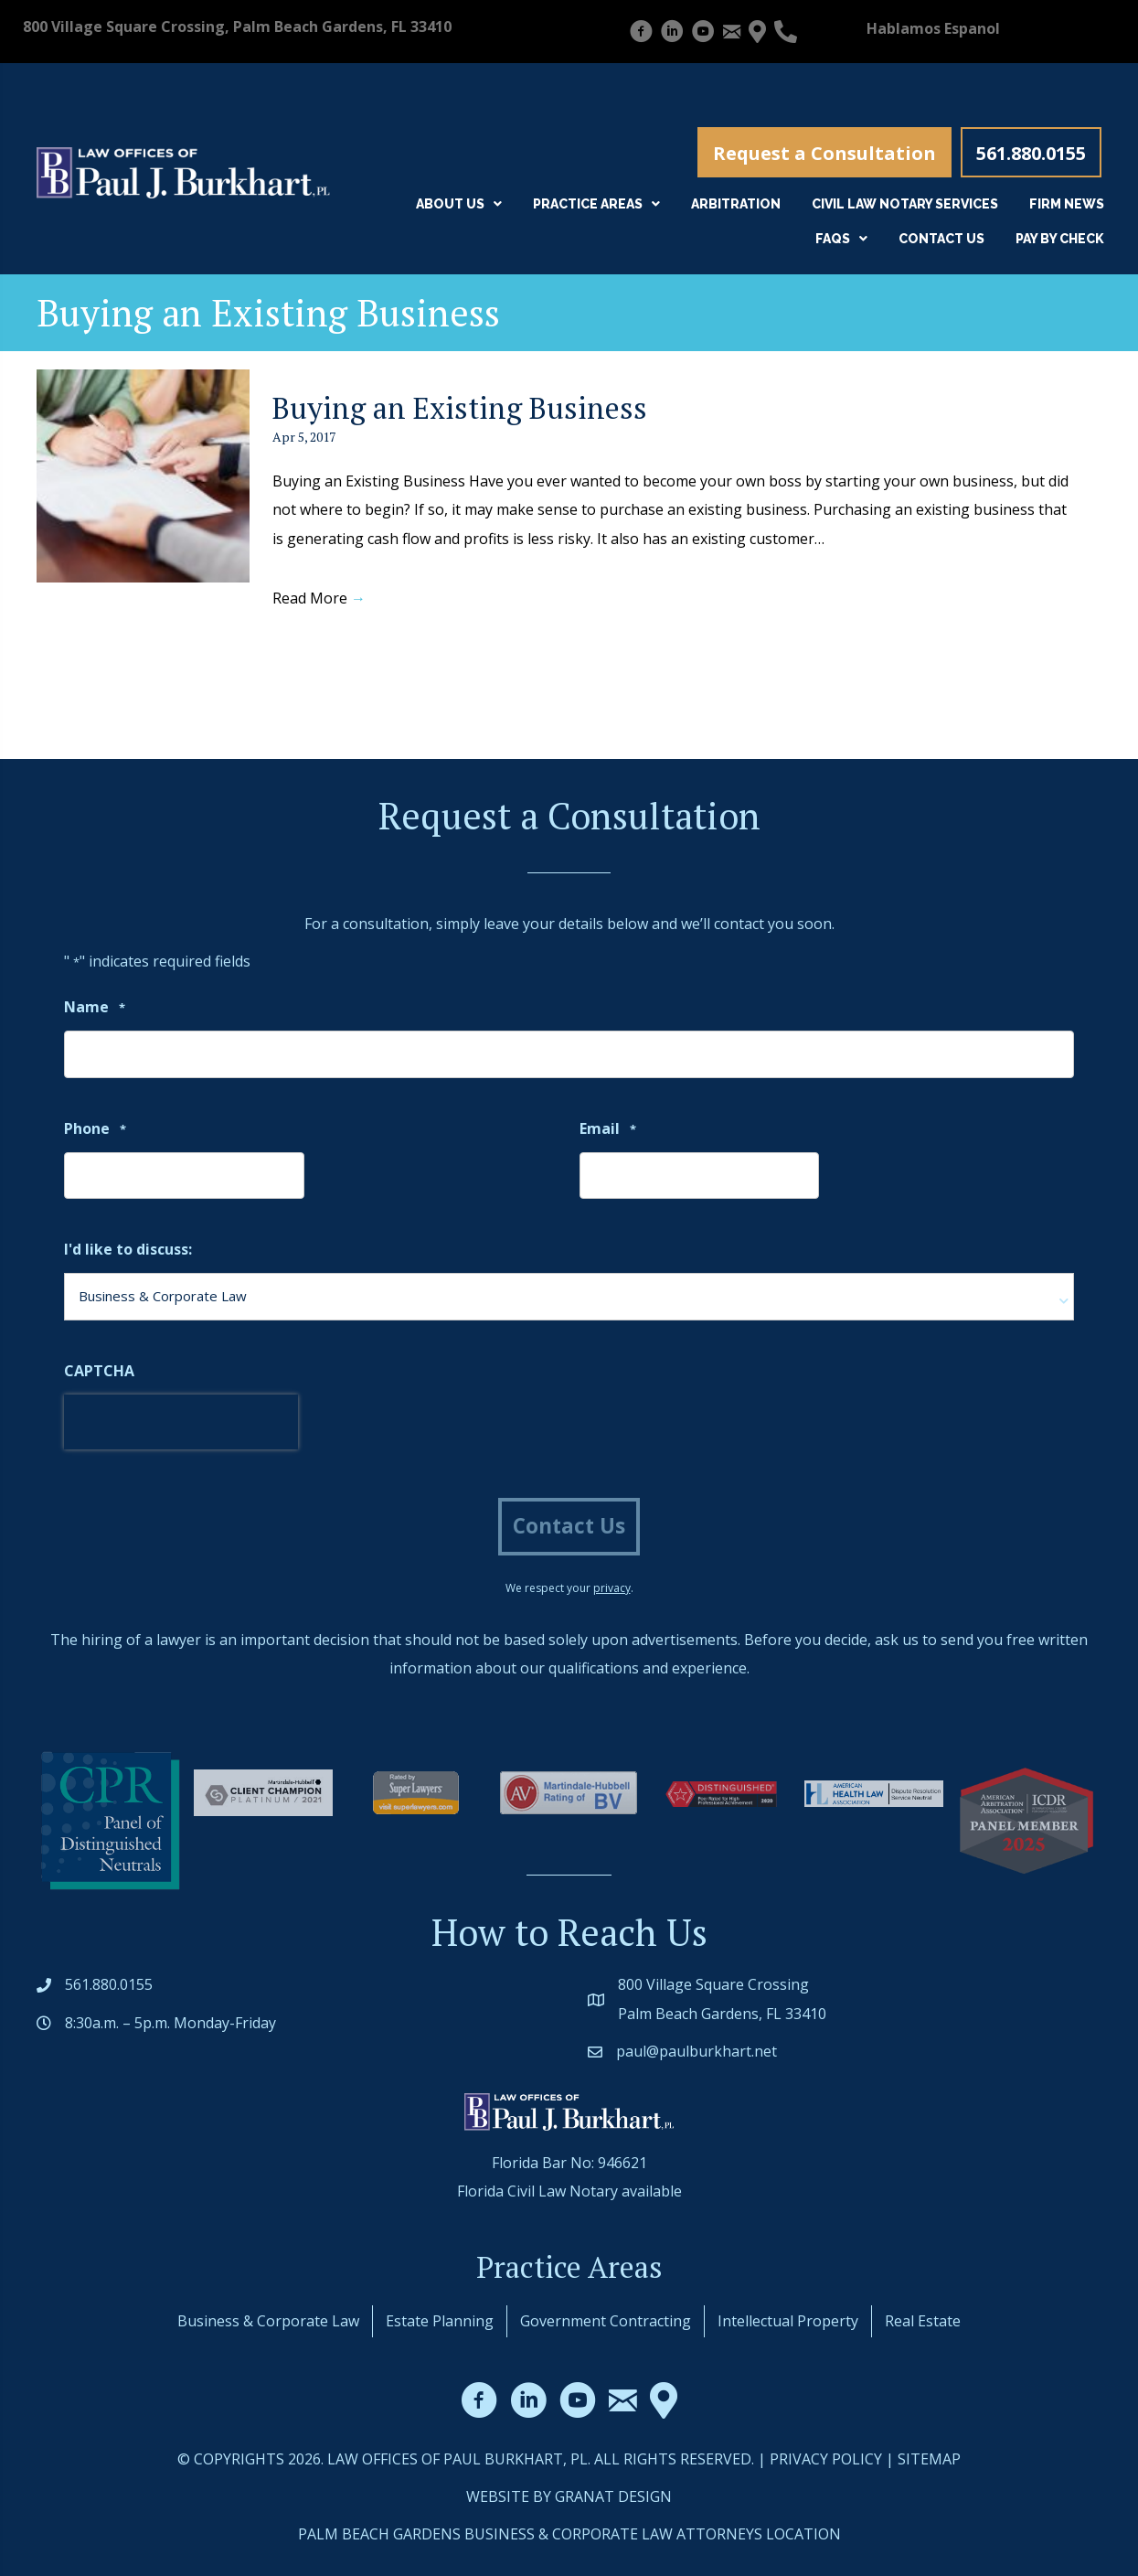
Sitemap (929, 2459)
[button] (824, 152)
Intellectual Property (788, 2321)
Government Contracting (605, 2321)
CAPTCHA (99, 1371)
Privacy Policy (826, 2459)
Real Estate (923, 2321)
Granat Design (613, 2496)
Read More (319, 598)
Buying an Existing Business (459, 408)
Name (94, 1008)
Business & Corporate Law (268, 2321)
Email (608, 1130)
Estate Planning (440, 2321)
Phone (95, 1130)
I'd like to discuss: (128, 1249)
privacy (612, 1588)
